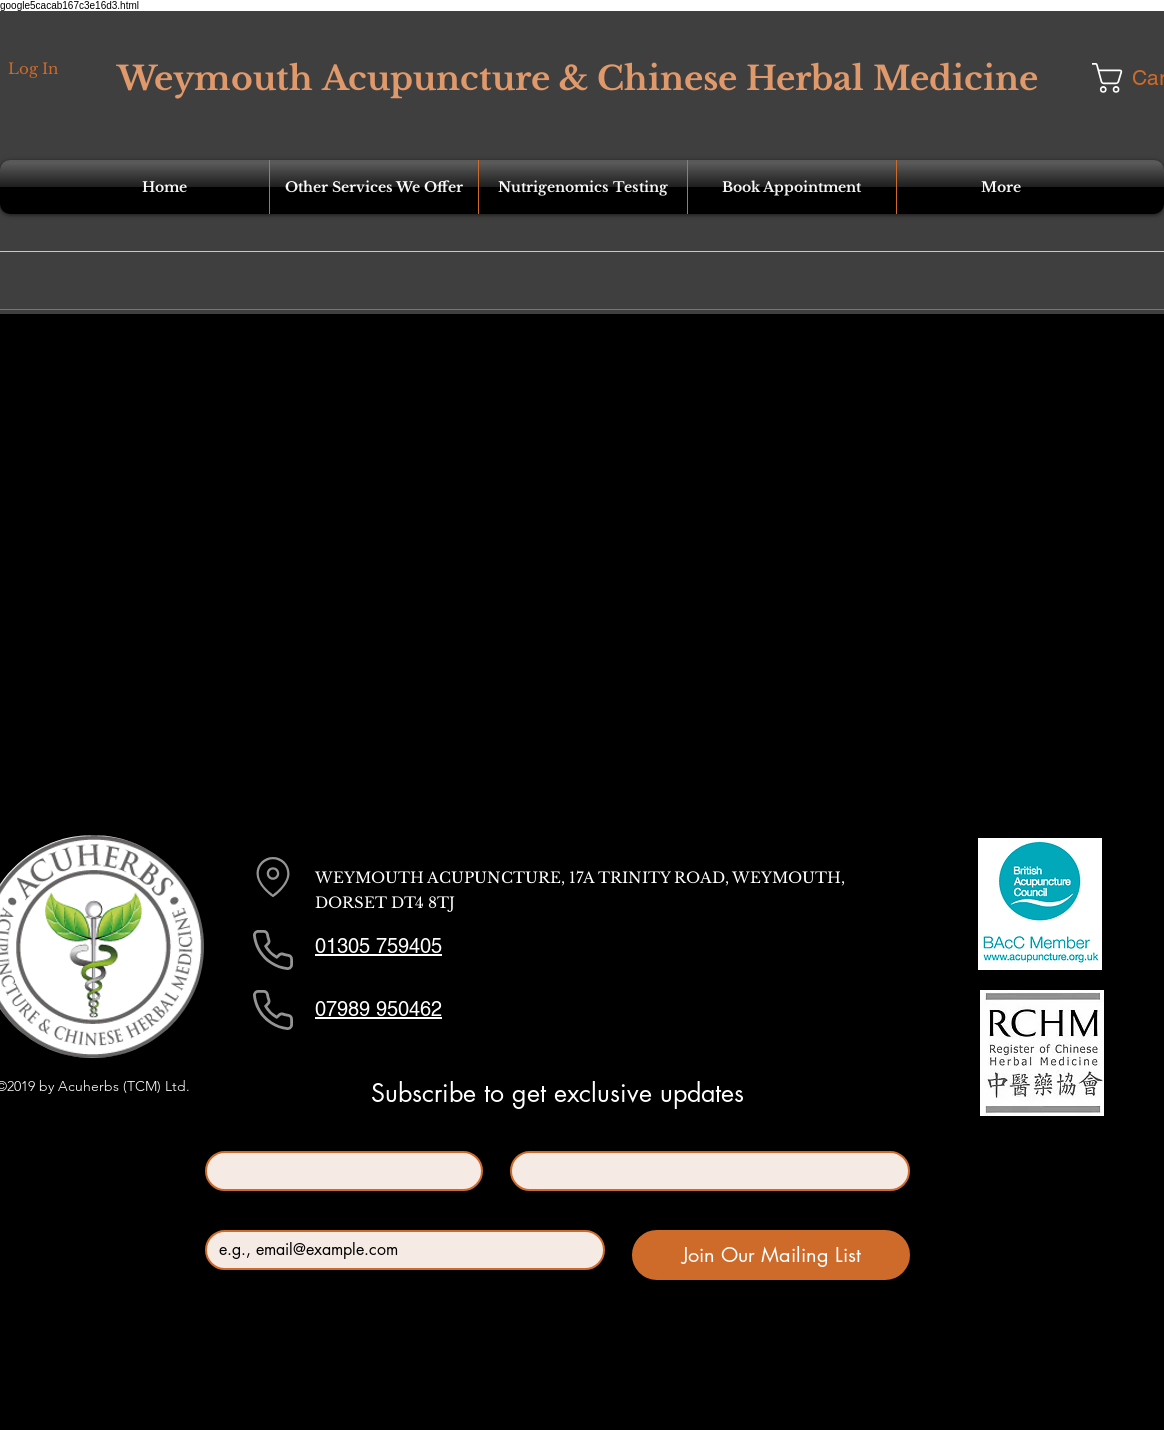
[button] (374, 187)
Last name (545, 1134)
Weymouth (215, 78)
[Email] (399, 1250)
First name (242, 1134)
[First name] (338, 1171)
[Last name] (704, 1171)
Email (227, 1213)
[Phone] (273, 950)
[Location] (273, 877)
